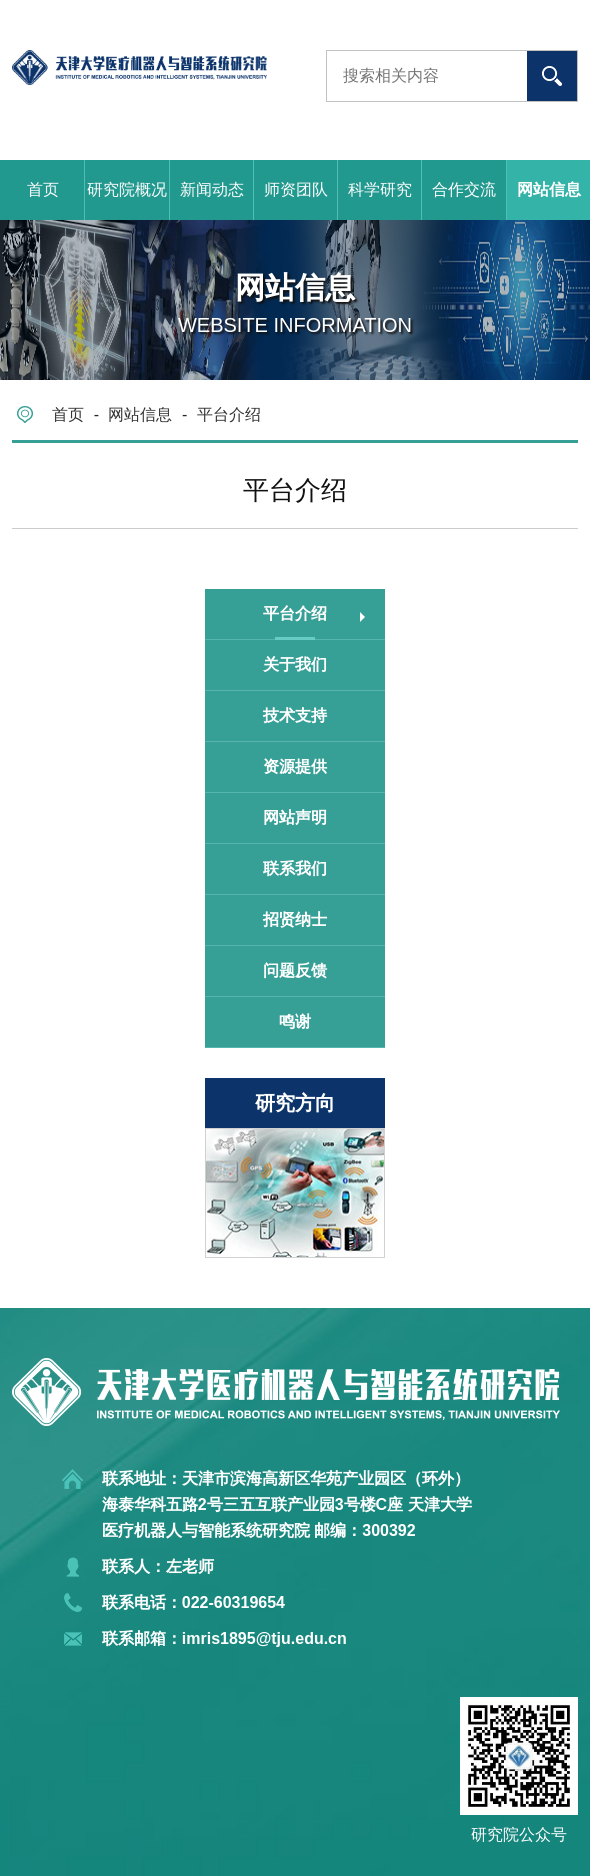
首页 (43, 189)
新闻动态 (212, 189)
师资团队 (296, 189)
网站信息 (140, 414)
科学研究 (380, 189)
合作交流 (464, 189)
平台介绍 (229, 414)
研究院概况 (127, 189)
